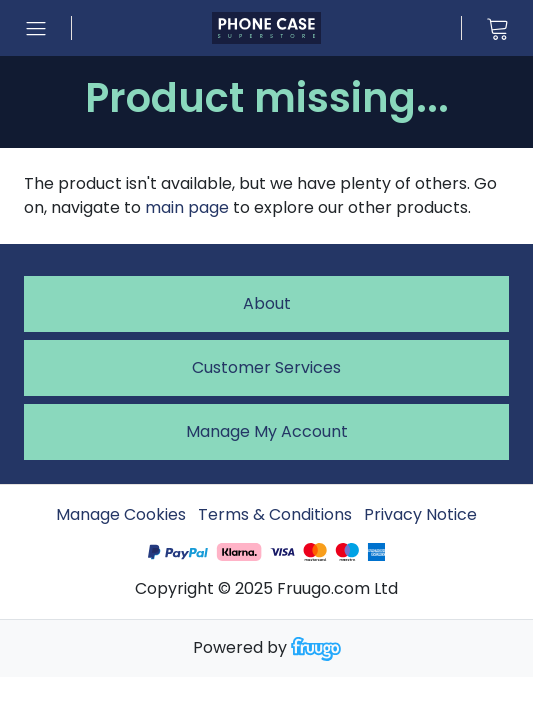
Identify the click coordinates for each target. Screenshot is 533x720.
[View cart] (497, 28)
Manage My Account (267, 431)
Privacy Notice (420, 514)
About (267, 303)
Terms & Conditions (275, 514)
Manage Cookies (121, 514)
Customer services (266, 367)
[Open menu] (36, 28)
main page (187, 207)
